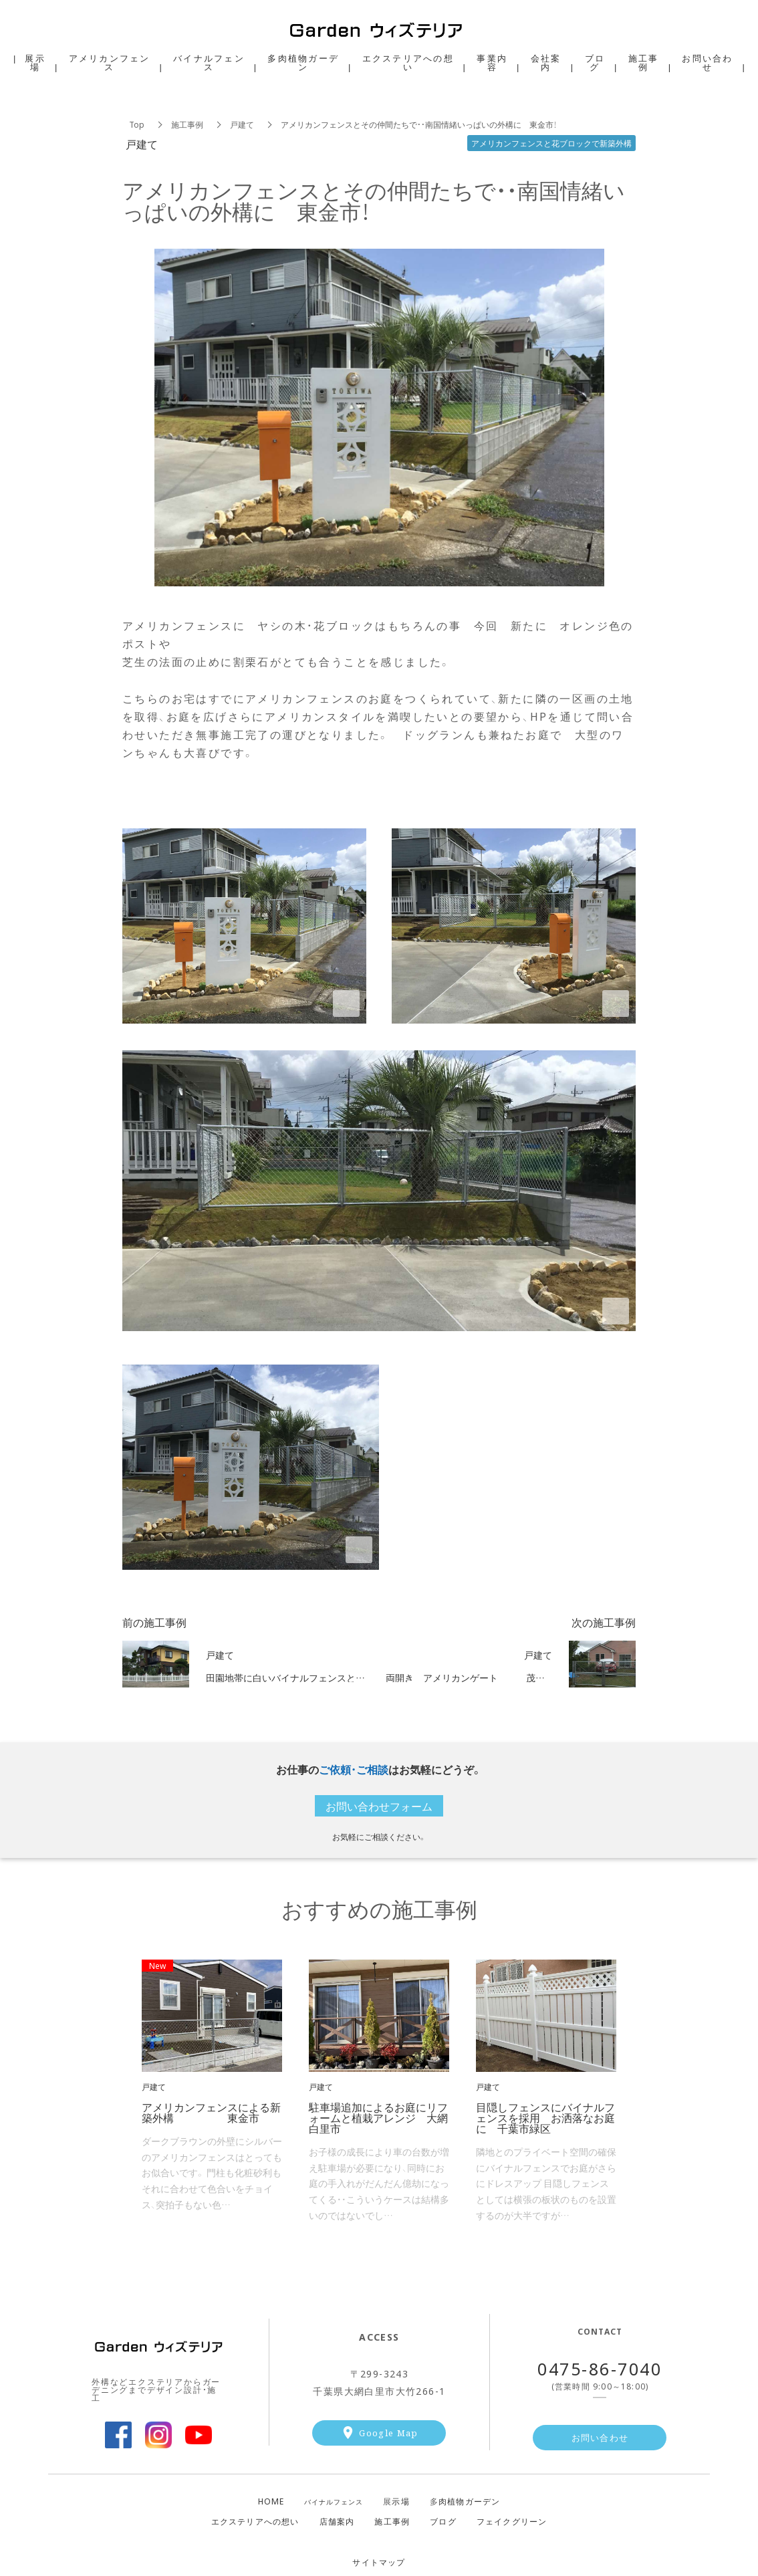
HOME (271, 2501)
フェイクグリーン (512, 2521)
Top (136, 124)
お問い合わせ (600, 2437)
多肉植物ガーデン (303, 62)
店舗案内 (337, 2521)
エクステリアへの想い (255, 2521)
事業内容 (492, 62)
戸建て (242, 124)
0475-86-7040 (599, 2368)
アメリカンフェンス (109, 62)
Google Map (388, 2432)
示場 (396, 2501)
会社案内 (546, 62)
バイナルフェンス (333, 2501)
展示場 (35, 62)
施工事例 (187, 124)
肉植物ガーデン (465, 2501)
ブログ (443, 2521)
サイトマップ (378, 2562)
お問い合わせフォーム (379, 1806)
